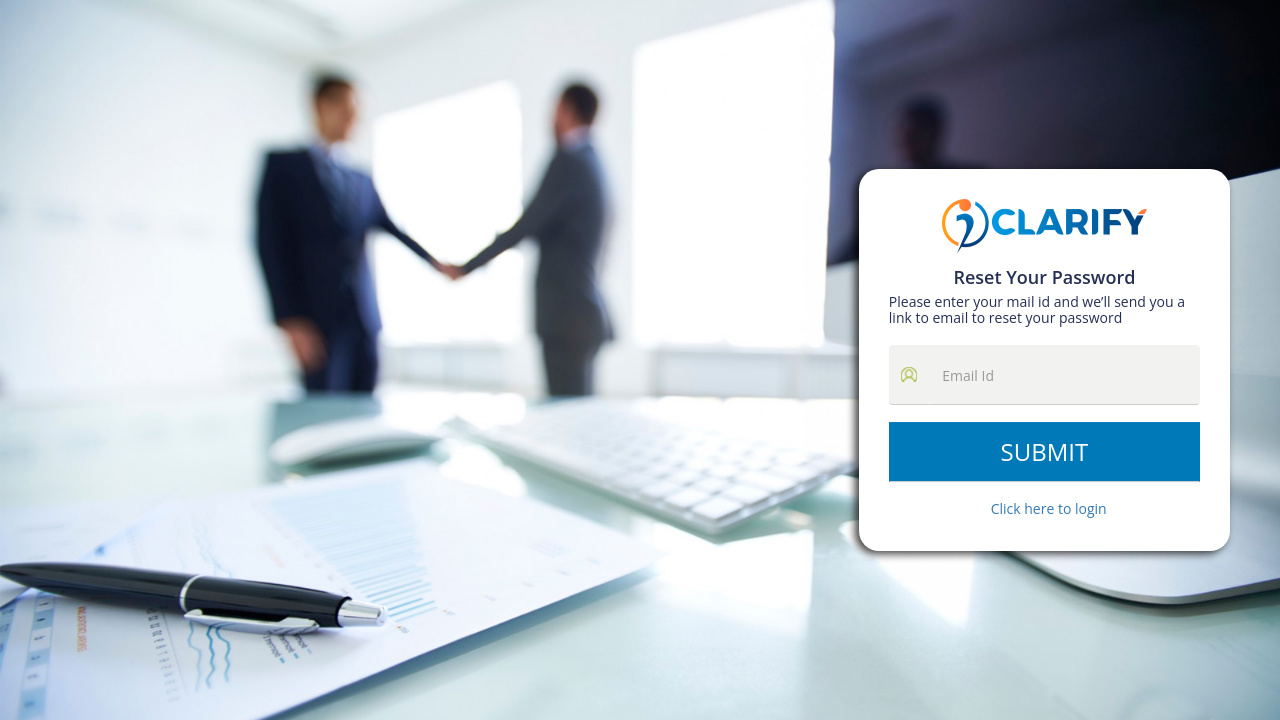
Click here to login (1049, 508)
